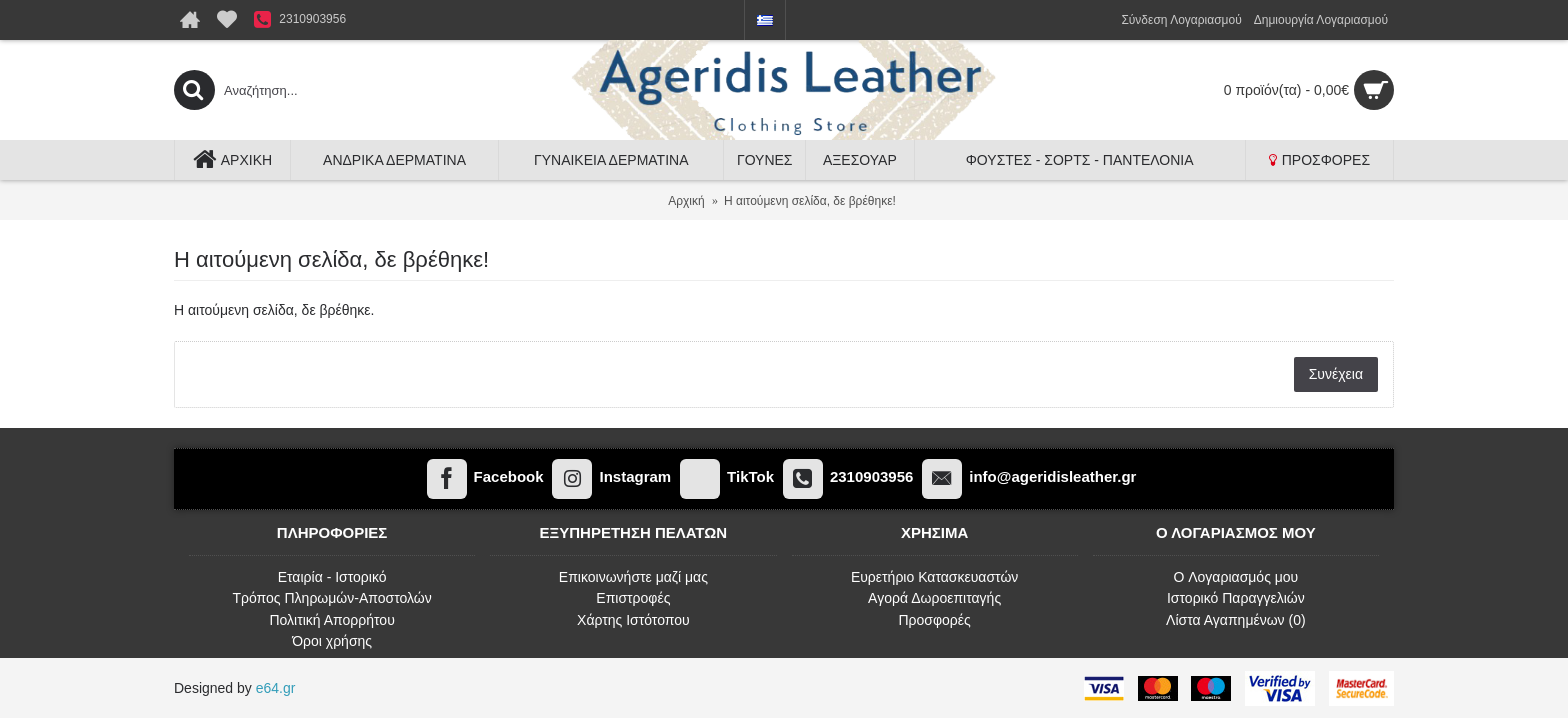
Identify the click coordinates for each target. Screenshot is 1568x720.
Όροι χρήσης (332, 641)
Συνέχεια (1336, 374)
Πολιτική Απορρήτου (331, 620)
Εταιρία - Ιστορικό (332, 577)
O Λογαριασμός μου (1235, 577)
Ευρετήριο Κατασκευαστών (935, 577)
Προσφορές (934, 620)
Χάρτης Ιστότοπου (633, 620)
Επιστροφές (633, 598)
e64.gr (276, 688)
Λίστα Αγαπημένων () (1236, 620)
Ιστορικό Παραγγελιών (1236, 598)
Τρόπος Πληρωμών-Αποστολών (332, 598)
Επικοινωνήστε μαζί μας (633, 577)
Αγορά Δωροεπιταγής (934, 598)
